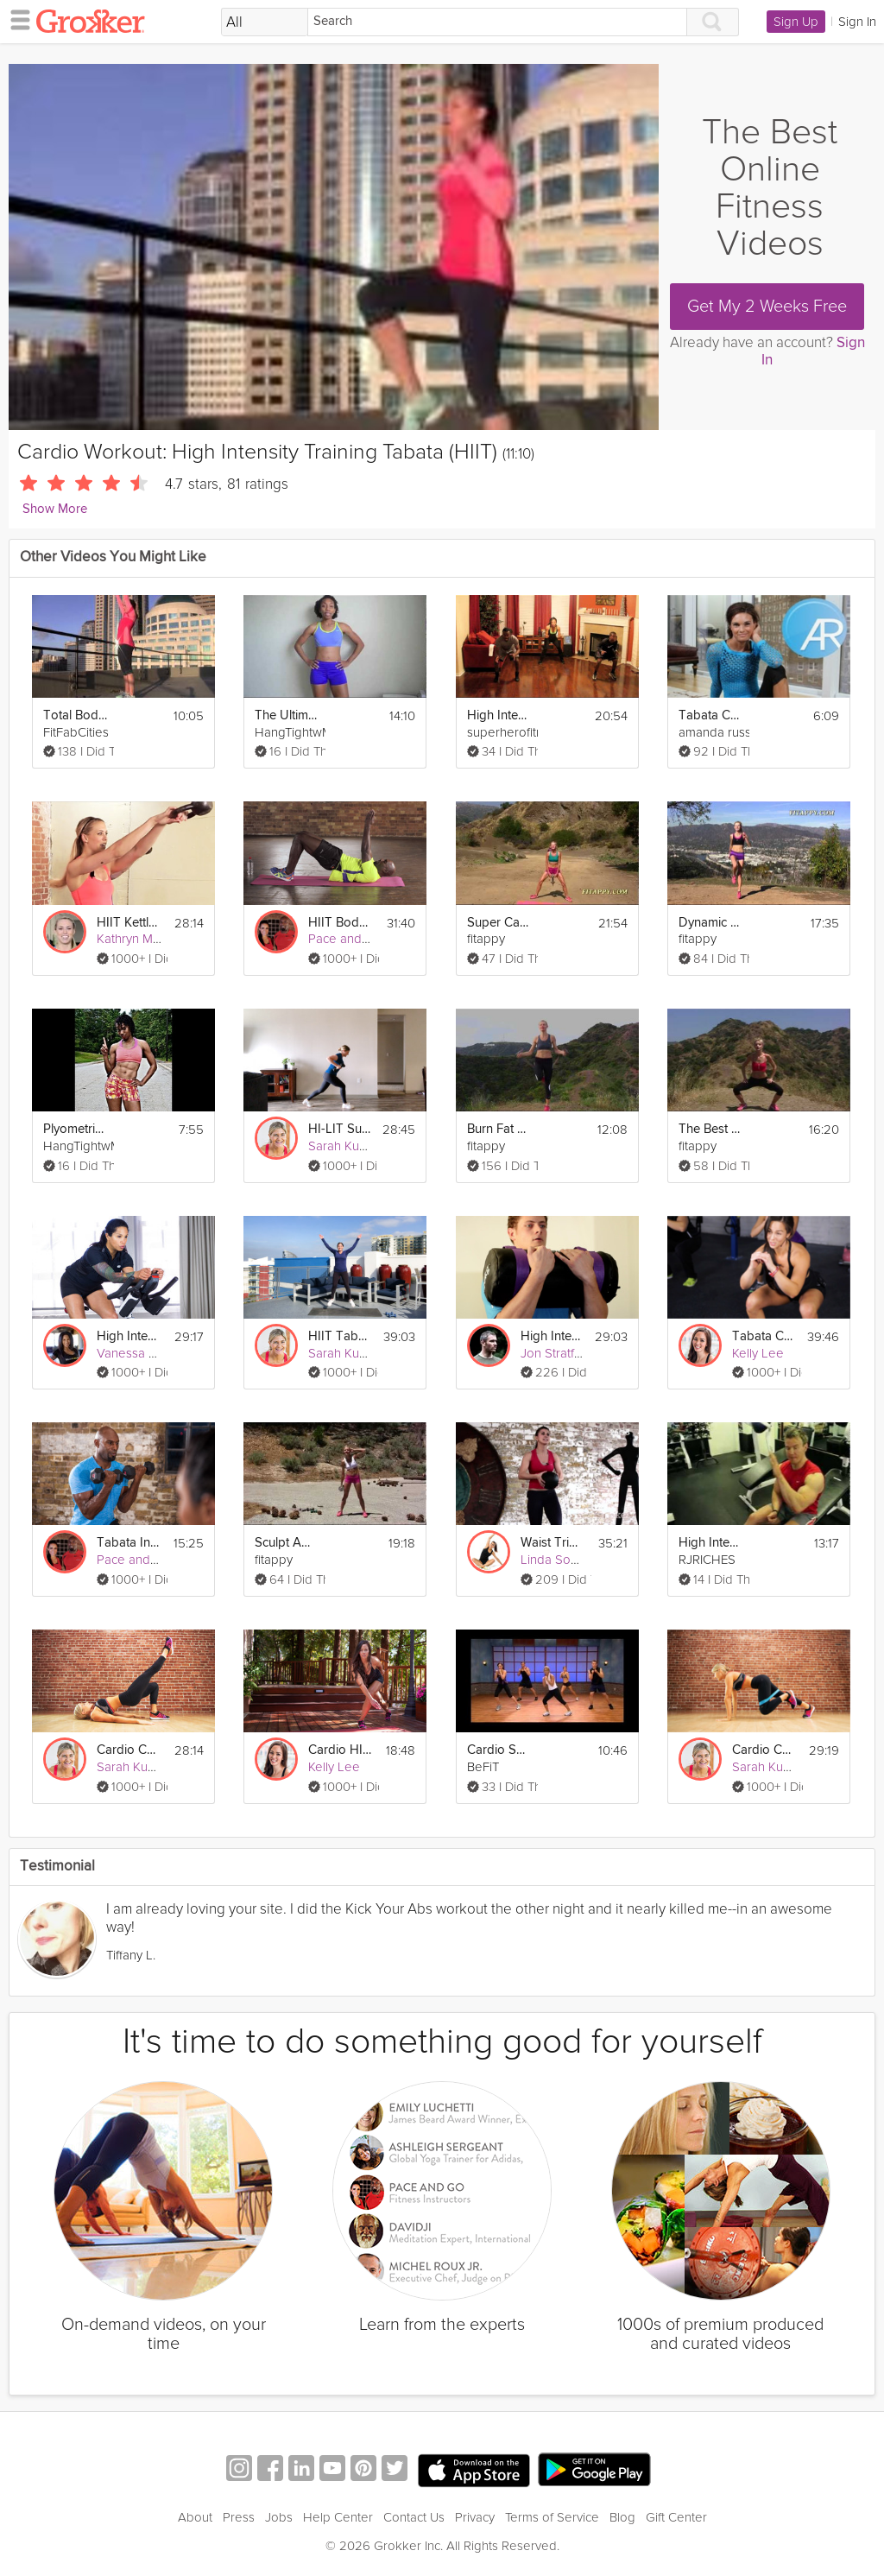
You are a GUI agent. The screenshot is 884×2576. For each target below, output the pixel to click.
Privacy (475, 2517)
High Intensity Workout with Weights (552, 1336)
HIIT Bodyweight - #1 (341, 922)
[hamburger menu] (15, 19)
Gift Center (676, 2517)
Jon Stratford (557, 1353)
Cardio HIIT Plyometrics (341, 1750)
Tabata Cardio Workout (711, 715)
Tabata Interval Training (129, 1542)
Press (239, 2517)
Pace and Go (345, 938)
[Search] (497, 22)
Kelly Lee (758, 1353)
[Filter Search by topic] (264, 22)
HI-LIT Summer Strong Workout (340, 1129)
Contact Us (414, 2517)
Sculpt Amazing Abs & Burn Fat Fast (287, 1542)
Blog (622, 2517)
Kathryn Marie (135, 938)
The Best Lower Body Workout (711, 1129)
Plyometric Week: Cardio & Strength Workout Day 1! (76, 1129)
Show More (54, 509)
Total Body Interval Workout (76, 715)
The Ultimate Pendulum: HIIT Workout (287, 715)
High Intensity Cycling (129, 1336)
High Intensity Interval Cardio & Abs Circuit (711, 1542)
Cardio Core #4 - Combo (129, 1750)
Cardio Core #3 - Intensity (765, 1750)
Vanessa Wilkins (142, 1353)
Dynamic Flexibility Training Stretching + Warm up (711, 922)
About (195, 2517)
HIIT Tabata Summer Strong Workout (340, 1336)
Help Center (338, 2517)
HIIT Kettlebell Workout (129, 922)
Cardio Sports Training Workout (500, 1750)
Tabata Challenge (764, 1336)
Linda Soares (558, 1559)
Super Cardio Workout (500, 922)
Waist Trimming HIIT (553, 1542)
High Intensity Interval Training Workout (500, 715)
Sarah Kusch (343, 1146)
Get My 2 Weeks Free (767, 306)
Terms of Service (552, 2517)
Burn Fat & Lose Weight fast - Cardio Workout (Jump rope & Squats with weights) (500, 1129)
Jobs (279, 2517)
